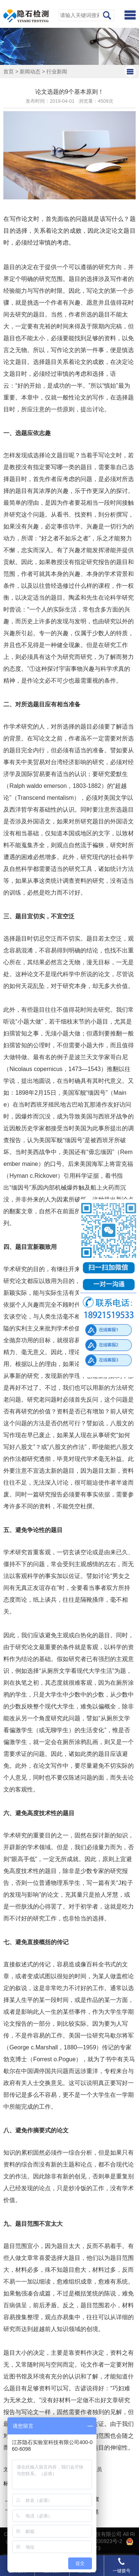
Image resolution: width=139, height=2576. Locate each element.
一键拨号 (121, 2565)
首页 (8, 71)
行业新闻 (56, 71)
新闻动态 (30, 71)
